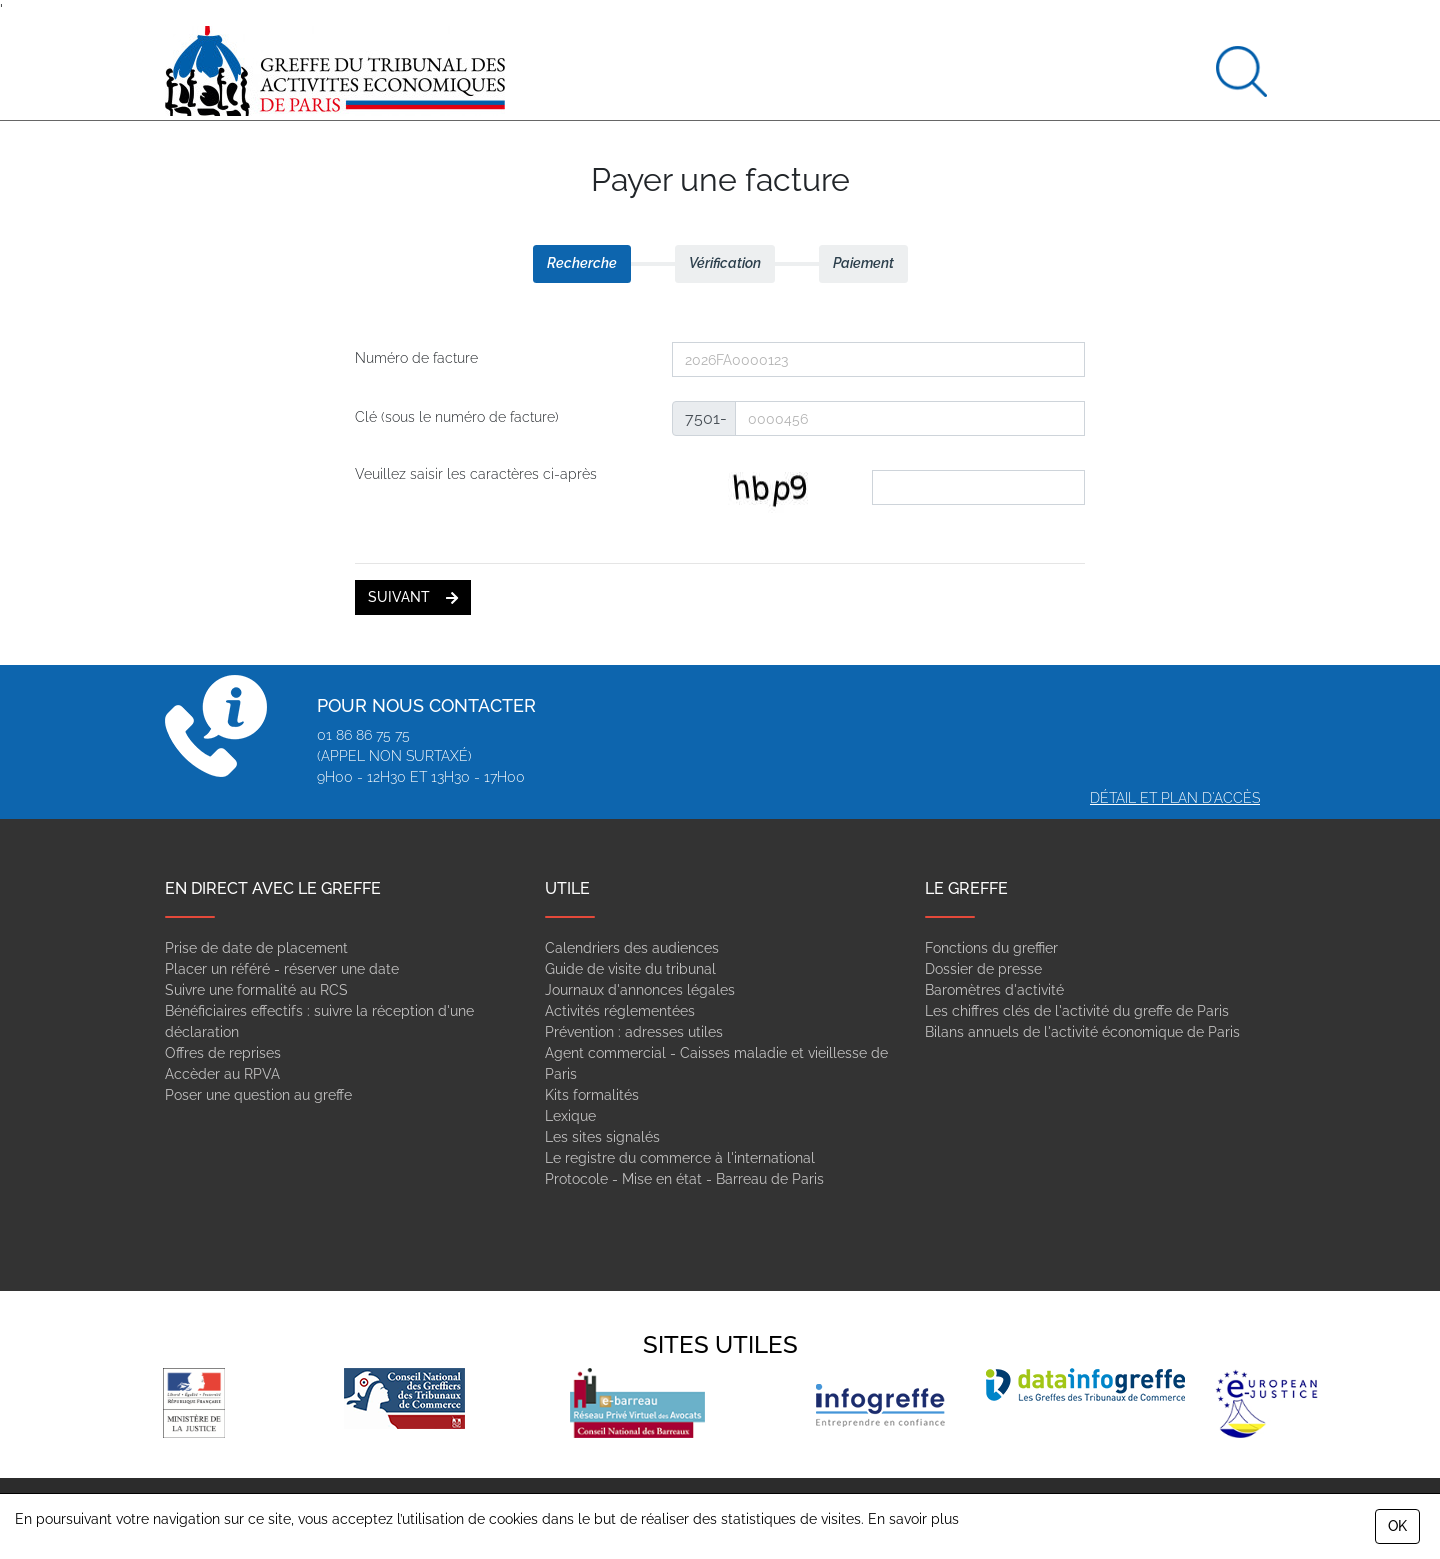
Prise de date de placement (256, 948)
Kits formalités (592, 1095)
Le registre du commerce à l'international (680, 1158)
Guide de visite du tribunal (630, 969)
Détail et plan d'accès (1175, 798)
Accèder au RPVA (222, 1074)
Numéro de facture (416, 358)
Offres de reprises (223, 1053)
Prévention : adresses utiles (634, 1032)
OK (1397, 1526)
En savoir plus (913, 1519)
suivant (413, 597)
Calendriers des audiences (632, 948)
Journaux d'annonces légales (640, 990)
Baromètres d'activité (994, 990)
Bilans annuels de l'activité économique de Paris (1082, 1032)
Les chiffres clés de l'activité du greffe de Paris (1077, 1011)
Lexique (570, 1116)
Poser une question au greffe (258, 1095)
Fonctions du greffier (991, 948)
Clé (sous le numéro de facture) (457, 417)
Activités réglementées (620, 1011)
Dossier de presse (983, 969)
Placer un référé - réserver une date (282, 969)
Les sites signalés (602, 1137)
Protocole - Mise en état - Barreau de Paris (684, 1179)
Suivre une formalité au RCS (256, 990)
